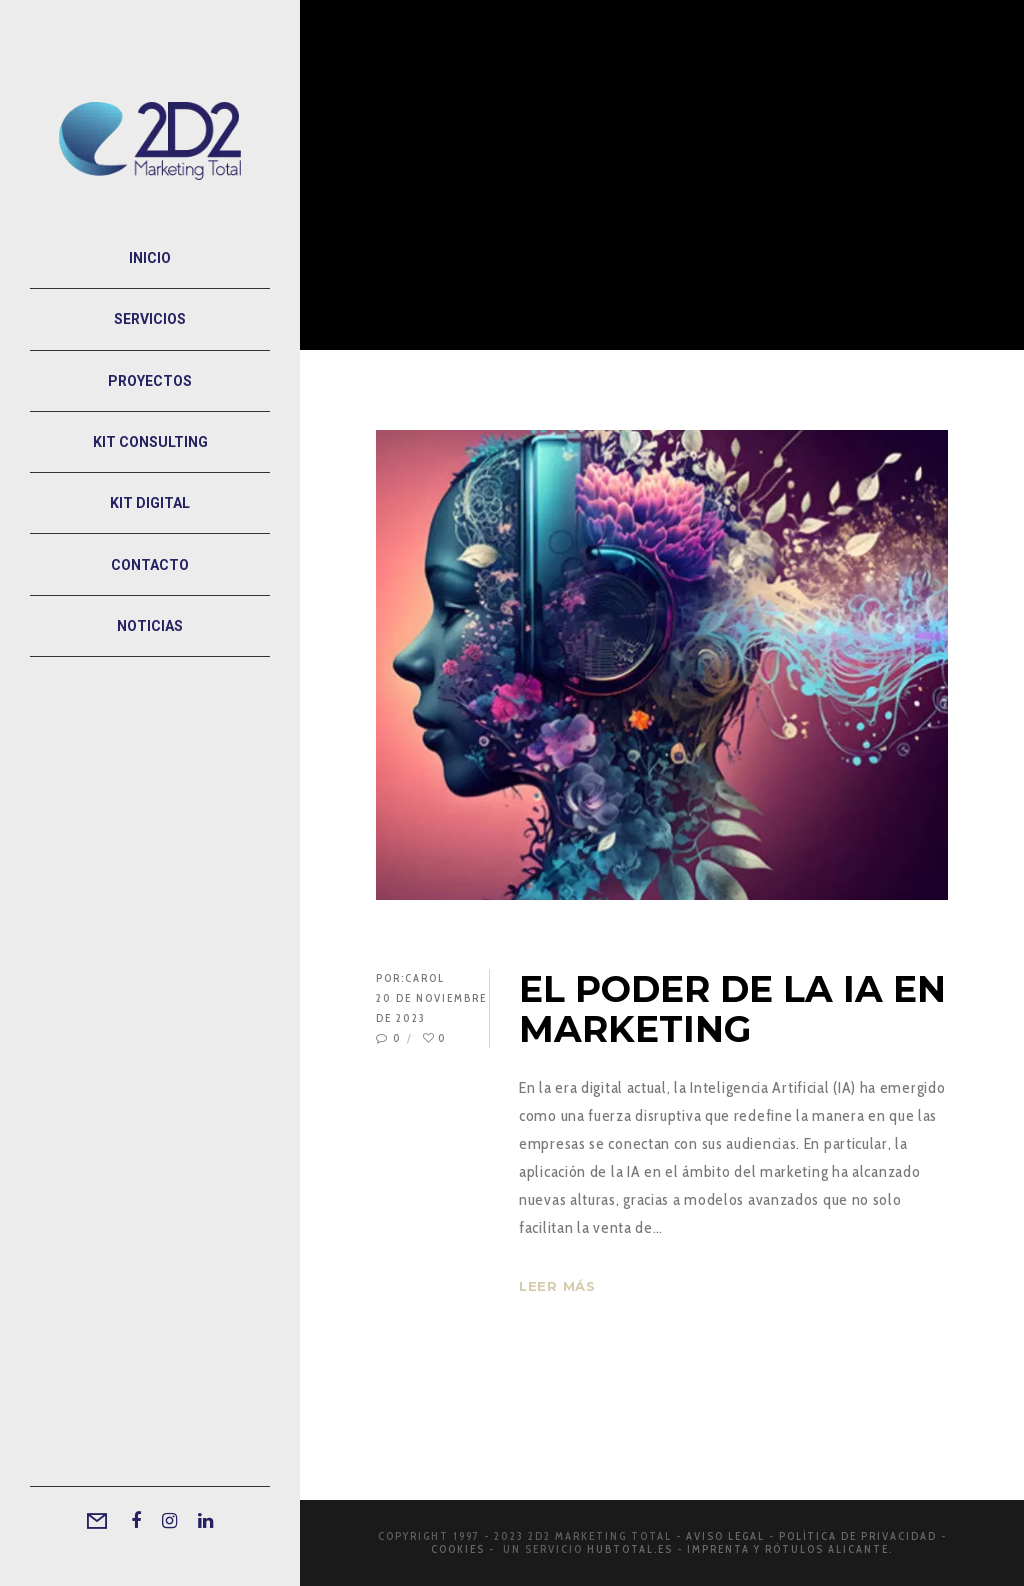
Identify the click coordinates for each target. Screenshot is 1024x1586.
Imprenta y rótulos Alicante (788, 1549)
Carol (425, 978)
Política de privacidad (858, 1536)
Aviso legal (725, 1536)
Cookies (458, 1549)
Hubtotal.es (630, 1549)
